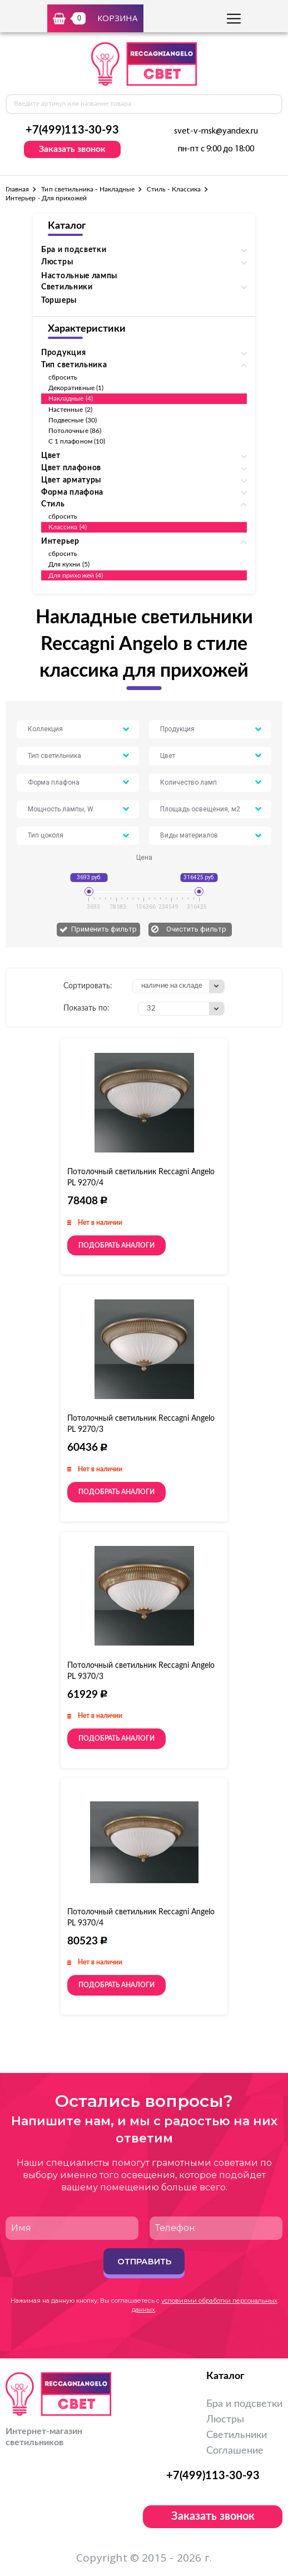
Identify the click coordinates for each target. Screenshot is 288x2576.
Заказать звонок (72, 149)
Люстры (225, 2420)
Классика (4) (67, 527)
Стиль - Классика (174, 189)
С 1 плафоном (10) (76, 441)
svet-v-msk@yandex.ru (216, 131)
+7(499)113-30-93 (72, 130)
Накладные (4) (70, 398)
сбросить (62, 377)
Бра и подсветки (244, 2404)
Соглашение (235, 2451)
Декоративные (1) (75, 388)
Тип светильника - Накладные (88, 189)
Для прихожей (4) (75, 575)
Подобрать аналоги (116, 1245)
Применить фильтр (104, 929)
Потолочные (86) (74, 430)
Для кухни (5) (69, 564)
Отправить (144, 2261)
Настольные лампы (79, 276)
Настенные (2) (70, 409)
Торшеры (59, 300)
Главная (17, 189)
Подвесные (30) (72, 420)
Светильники (236, 2435)
